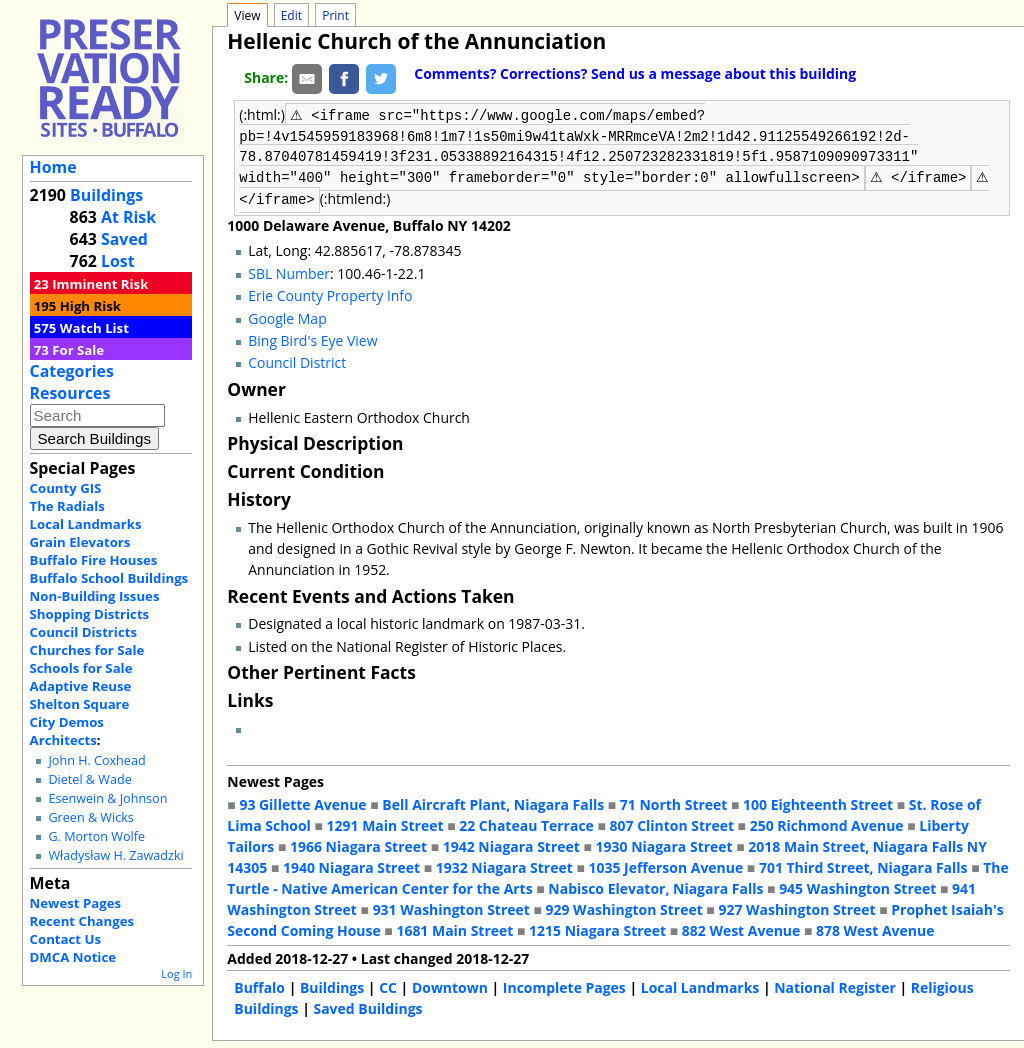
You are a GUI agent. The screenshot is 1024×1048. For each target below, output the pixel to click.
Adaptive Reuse (81, 686)
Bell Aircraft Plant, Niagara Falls (493, 802)
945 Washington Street (857, 886)
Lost (118, 261)
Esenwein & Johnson (107, 798)
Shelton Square (80, 704)
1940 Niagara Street (351, 865)
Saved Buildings (367, 1006)
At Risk (128, 217)
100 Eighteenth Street (818, 802)
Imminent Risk (100, 284)
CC (388, 985)
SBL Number (289, 271)
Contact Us (65, 939)
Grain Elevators (80, 542)
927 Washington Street (796, 907)
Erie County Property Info (330, 293)
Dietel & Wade (89, 779)
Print (335, 15)
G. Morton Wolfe (96, 836)
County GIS (66, 488)
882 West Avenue (741, 928)
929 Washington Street (624, 907)
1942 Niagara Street (511, 844)
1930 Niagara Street (664, 844)
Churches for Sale (87, 650)
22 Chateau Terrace (526, 823)
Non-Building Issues (95, 596)
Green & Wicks (90, 817)
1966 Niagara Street (358, 844)
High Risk (90, 306)
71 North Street (674, 802)
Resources (70, 393)
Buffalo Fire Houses (94, 560)
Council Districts (83, 632)
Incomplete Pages (564, 985)
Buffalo (259, 985)
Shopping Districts (90, 614)
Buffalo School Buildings (109, 578)
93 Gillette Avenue (302, 802)
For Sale (78, 350)
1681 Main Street (454, 928)
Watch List (94, 328)
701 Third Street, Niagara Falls (863, 865)
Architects (63, 740)
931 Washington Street (451, 907)
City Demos (67, 722)
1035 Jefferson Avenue (666, 865)
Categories (72, 371)
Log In (176, 973)
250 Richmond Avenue (827, 823)
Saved (124, 239)
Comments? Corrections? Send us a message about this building (635, 73)
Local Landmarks (86, 524)
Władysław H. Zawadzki (115, 855)
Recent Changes (82, 921)
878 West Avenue (875, 928)
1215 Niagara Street (597, 928)
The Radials (67, 506)
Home (53, 167)
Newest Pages (75, 903)
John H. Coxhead (96, 760)
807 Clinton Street (672, 823)
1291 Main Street (385, 823)
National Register (835, 985)
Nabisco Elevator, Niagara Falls (655, 886)
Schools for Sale (81, 668)
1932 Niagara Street (504, 865)
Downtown (450, 985)
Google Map (287, 316)
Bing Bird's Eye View (312, 338)
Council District (297, 360)
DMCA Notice (73, 957)
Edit (291, 15)
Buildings (106, 195)
